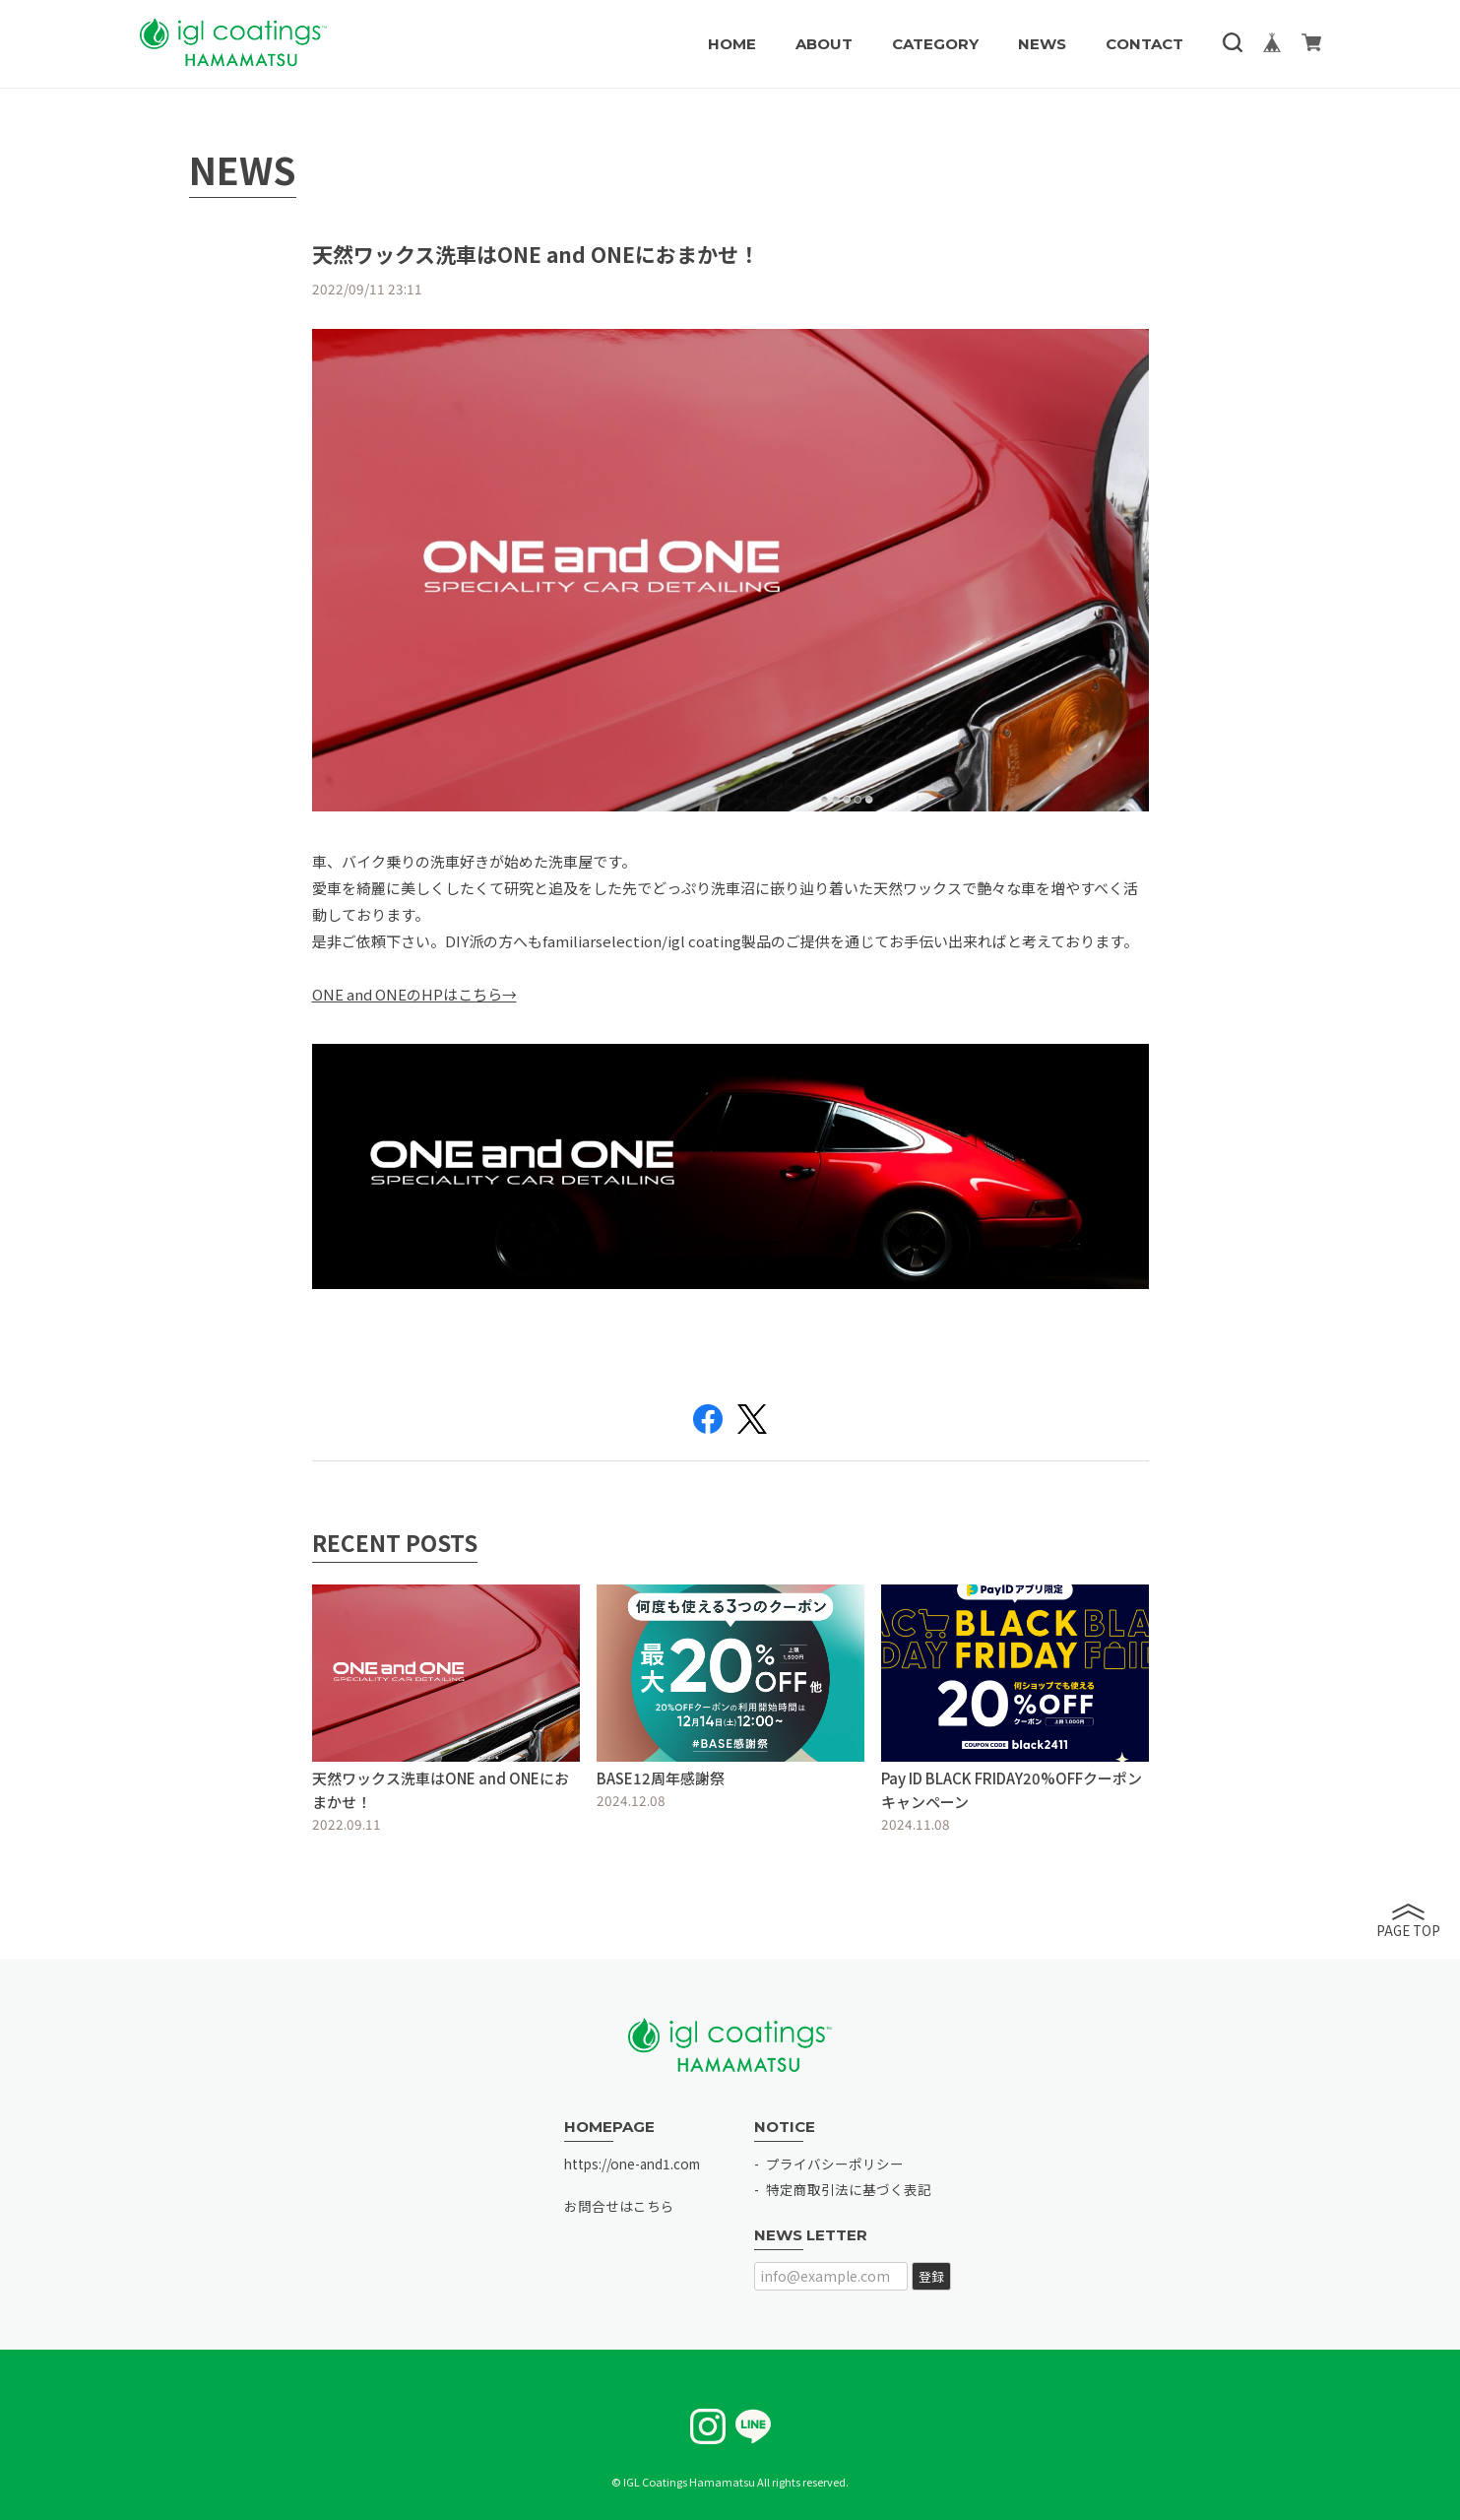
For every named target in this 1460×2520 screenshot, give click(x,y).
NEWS (1042, 43)
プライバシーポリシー (835, 2163)
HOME (732, 43)
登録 (931, 2276)
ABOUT (824, 43)
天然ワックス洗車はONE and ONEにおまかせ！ (535, 254)
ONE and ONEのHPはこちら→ (414, 994)
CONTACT (1144, 43)
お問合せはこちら (619, 2206)
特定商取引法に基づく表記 (848, 2189)
